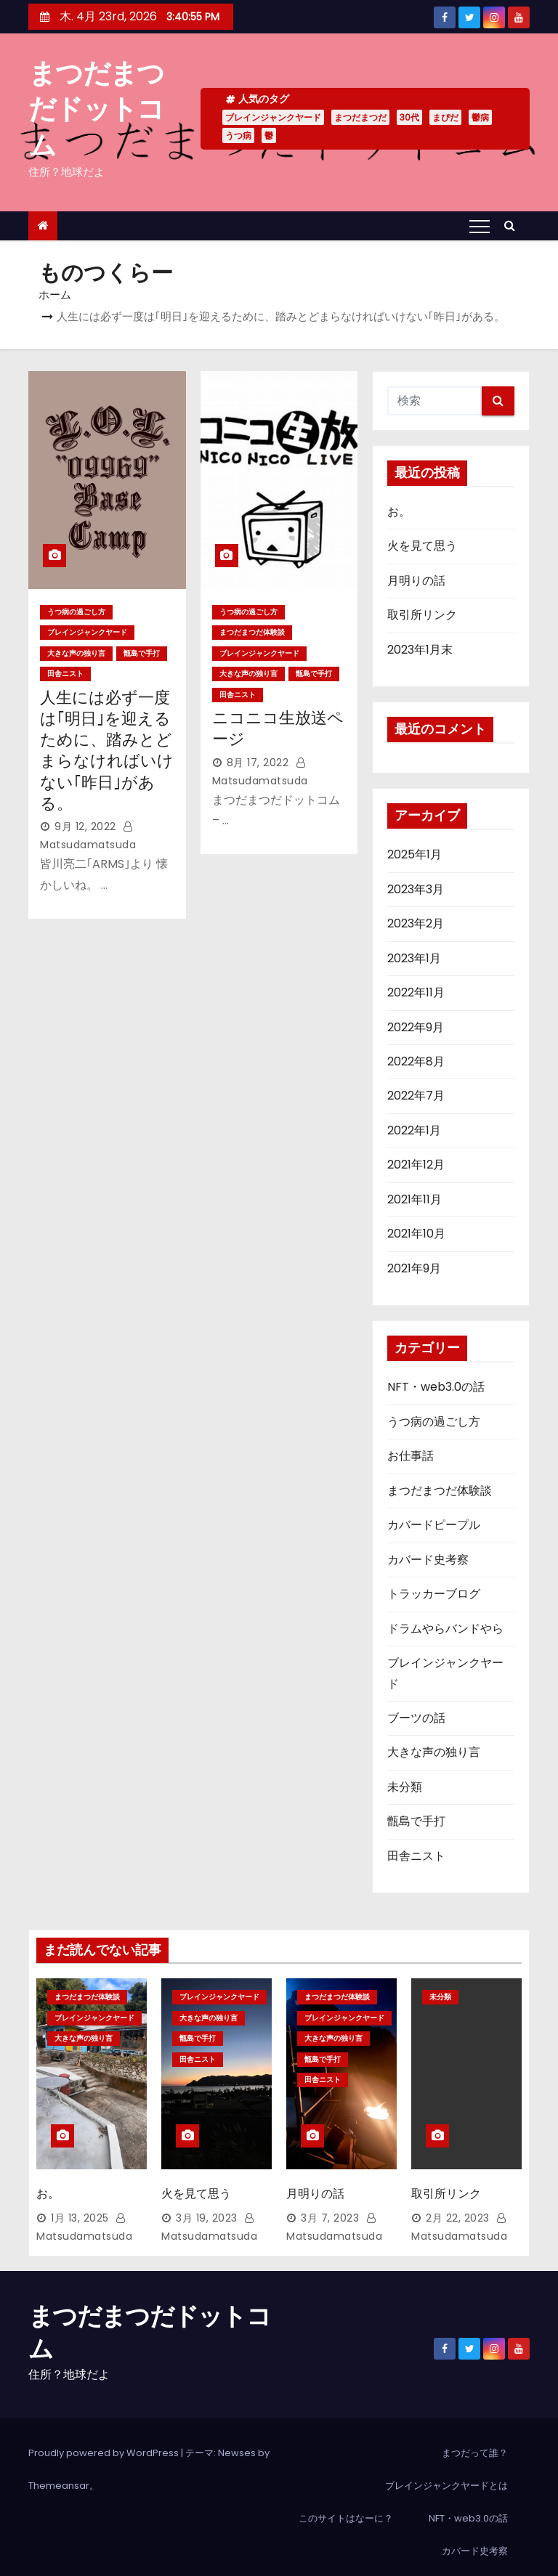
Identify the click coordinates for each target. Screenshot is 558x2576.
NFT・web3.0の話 (436, 1386)
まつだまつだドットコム (96, 109)
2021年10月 (416, 1233)
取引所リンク (422, 614)
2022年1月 (414, 1130)
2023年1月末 (420, 649)
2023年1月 (414, 958)
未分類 (404, 1787)
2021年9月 (414, 1268)
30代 (409, 117)
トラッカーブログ (433, 1593)
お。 (399, 511)
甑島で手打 (142, 653)
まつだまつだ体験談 (252, 632)
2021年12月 (416, 1164)
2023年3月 (415, 889)
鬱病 (480, 117)
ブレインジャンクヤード (273, 117)
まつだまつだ (360, 117)
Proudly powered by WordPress (104, 2443)
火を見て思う (422, 545)
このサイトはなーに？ (346, 2509)
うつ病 (238, 135)
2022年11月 (416, 992)
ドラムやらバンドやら (445, 1628)
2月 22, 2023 (458, 2208)
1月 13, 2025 (80, 2208)
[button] (513, 225)
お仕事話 (410, 1455)
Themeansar (58, 2476)
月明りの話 (416, 580)
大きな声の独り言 (76, 653)
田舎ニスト (65, 673)
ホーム (55, 294)
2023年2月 (415, 923)
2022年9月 (415, 1027)
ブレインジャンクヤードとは (446, 2476)
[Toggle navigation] (479, 225)
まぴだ (445, 117)
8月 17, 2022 (258, 762)
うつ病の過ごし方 (76, 611)
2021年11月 (414, 1199)
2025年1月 (414, 854)
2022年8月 (416, 1061)
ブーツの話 (416, 1718)
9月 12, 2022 (85, 826)
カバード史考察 (428, 1559)
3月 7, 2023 (330, 2208)
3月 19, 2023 (207, 2208)
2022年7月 (416, 1095)
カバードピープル (433, 1524)
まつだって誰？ (475, 2443)
